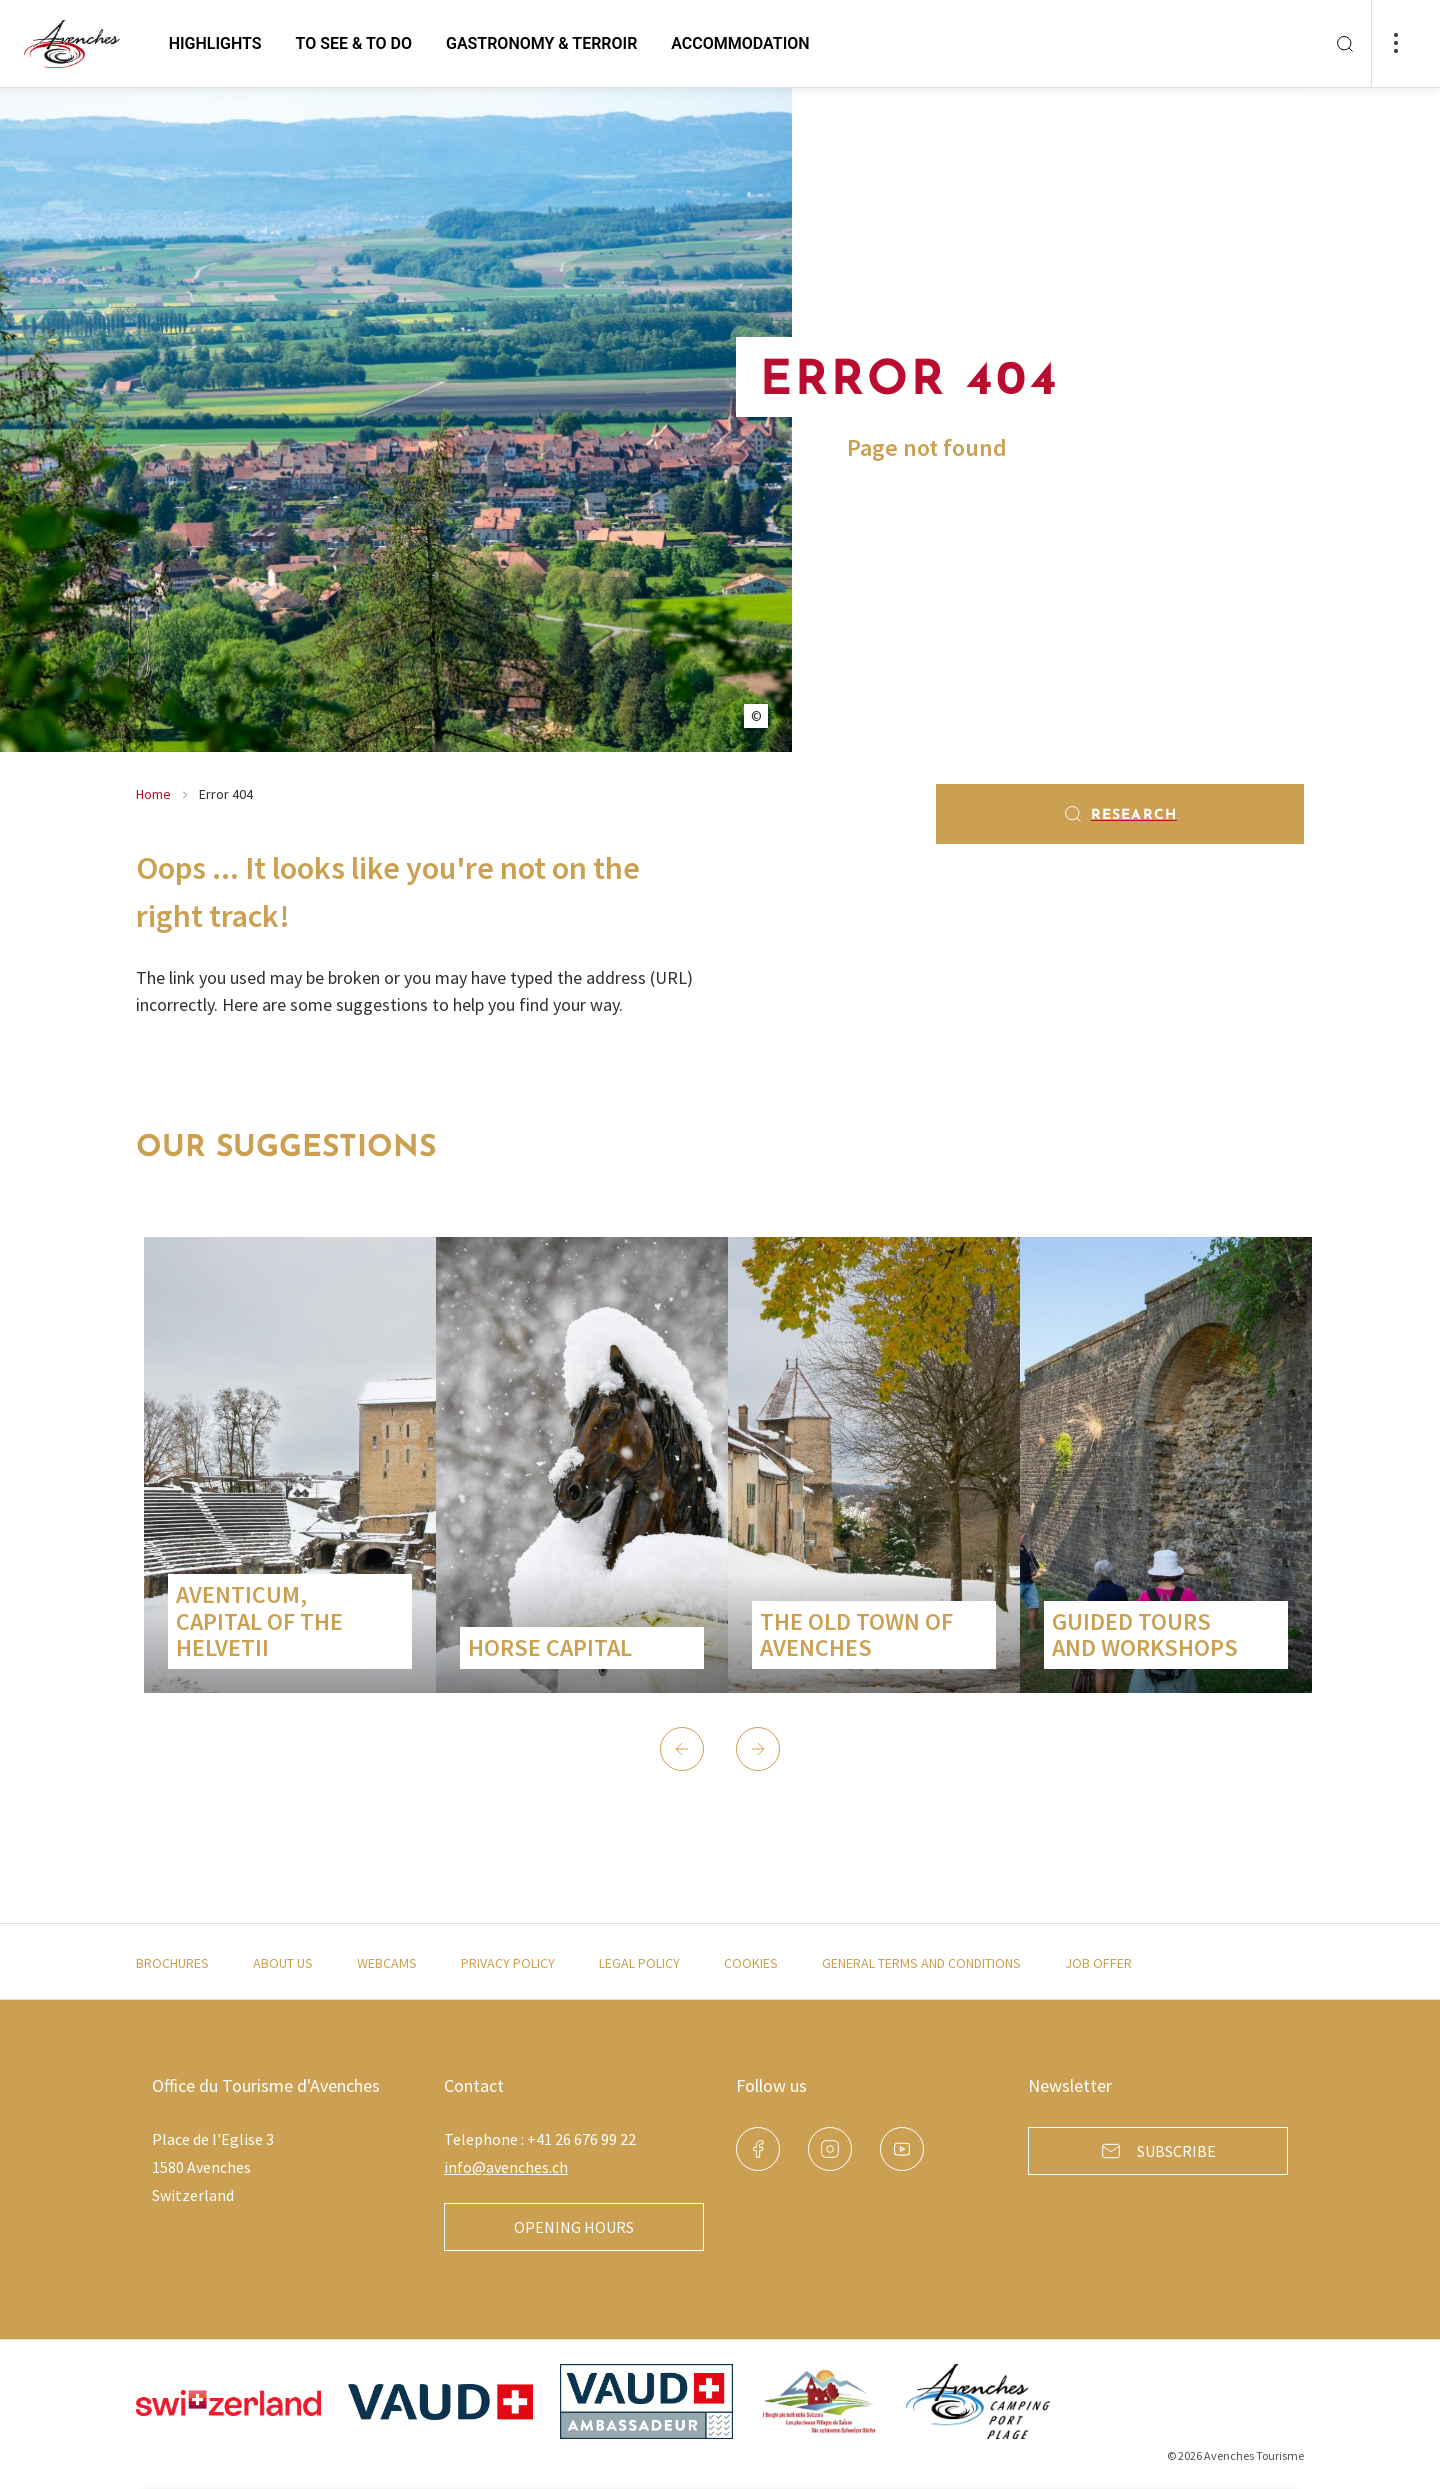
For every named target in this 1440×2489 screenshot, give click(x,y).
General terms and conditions (921, 1963)
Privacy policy (508, 1963)
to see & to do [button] (354, 43)
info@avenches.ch (506, 2167)
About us (283, 1963)
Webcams (387, 1963)
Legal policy (639, 1963)
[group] (290, 1465)
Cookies (751, 1963)
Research (1120, 814)
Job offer (1098, 1963)
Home (153, 794)
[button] (682, 1749)
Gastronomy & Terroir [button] (541, 43)
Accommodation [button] (740, 43)
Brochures (172, 1963)
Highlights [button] (215, 43)
